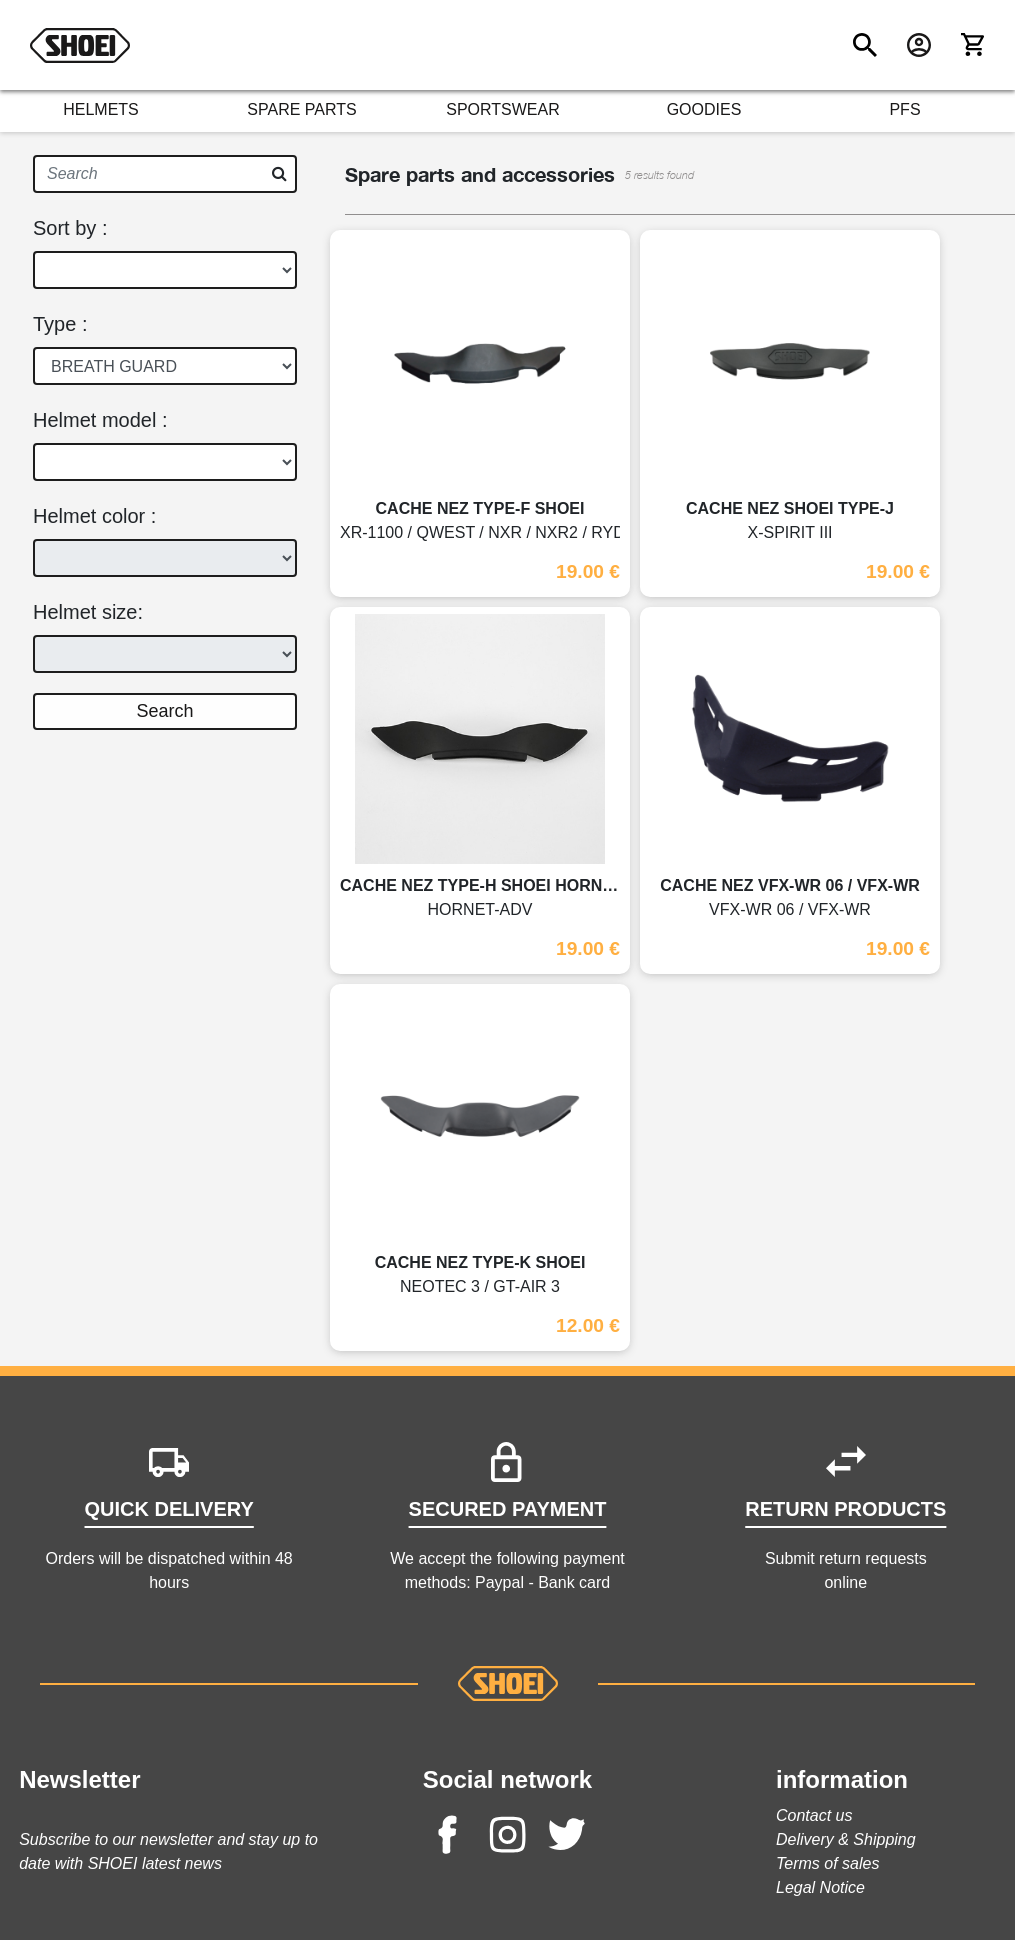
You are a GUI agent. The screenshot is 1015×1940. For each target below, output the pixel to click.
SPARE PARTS (301, 109)
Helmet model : (100, 420)
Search (164, 711)
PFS (904, 109)
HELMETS (101, 109)
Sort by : (70, 228)
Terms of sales (827, 1863)
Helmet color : (94, 516)
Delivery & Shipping (846, 1839)
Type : (60, 324)
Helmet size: (88, 612)
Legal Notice (820, 1887)
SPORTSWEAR (503, 109)
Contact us (814, 1815)
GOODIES (704, 109)
